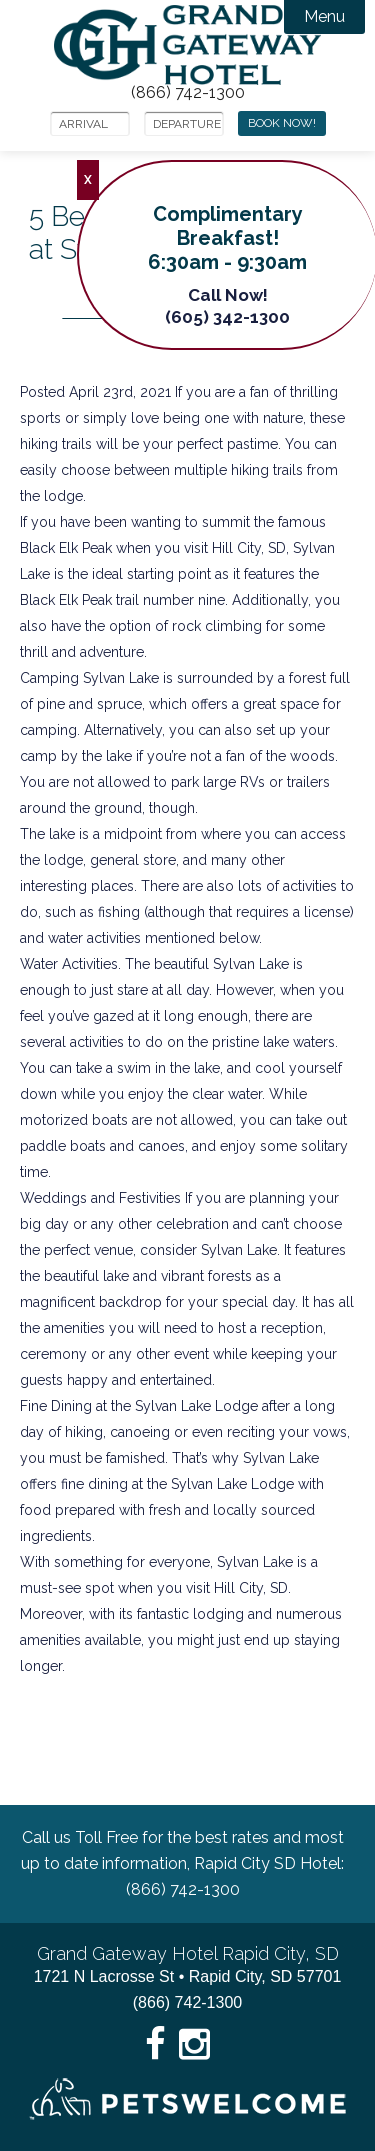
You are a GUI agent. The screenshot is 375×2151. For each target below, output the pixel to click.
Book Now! (282, 123)
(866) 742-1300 (188, 93)
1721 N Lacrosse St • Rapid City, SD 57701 (188, 1976)
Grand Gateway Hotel (187, 45)
